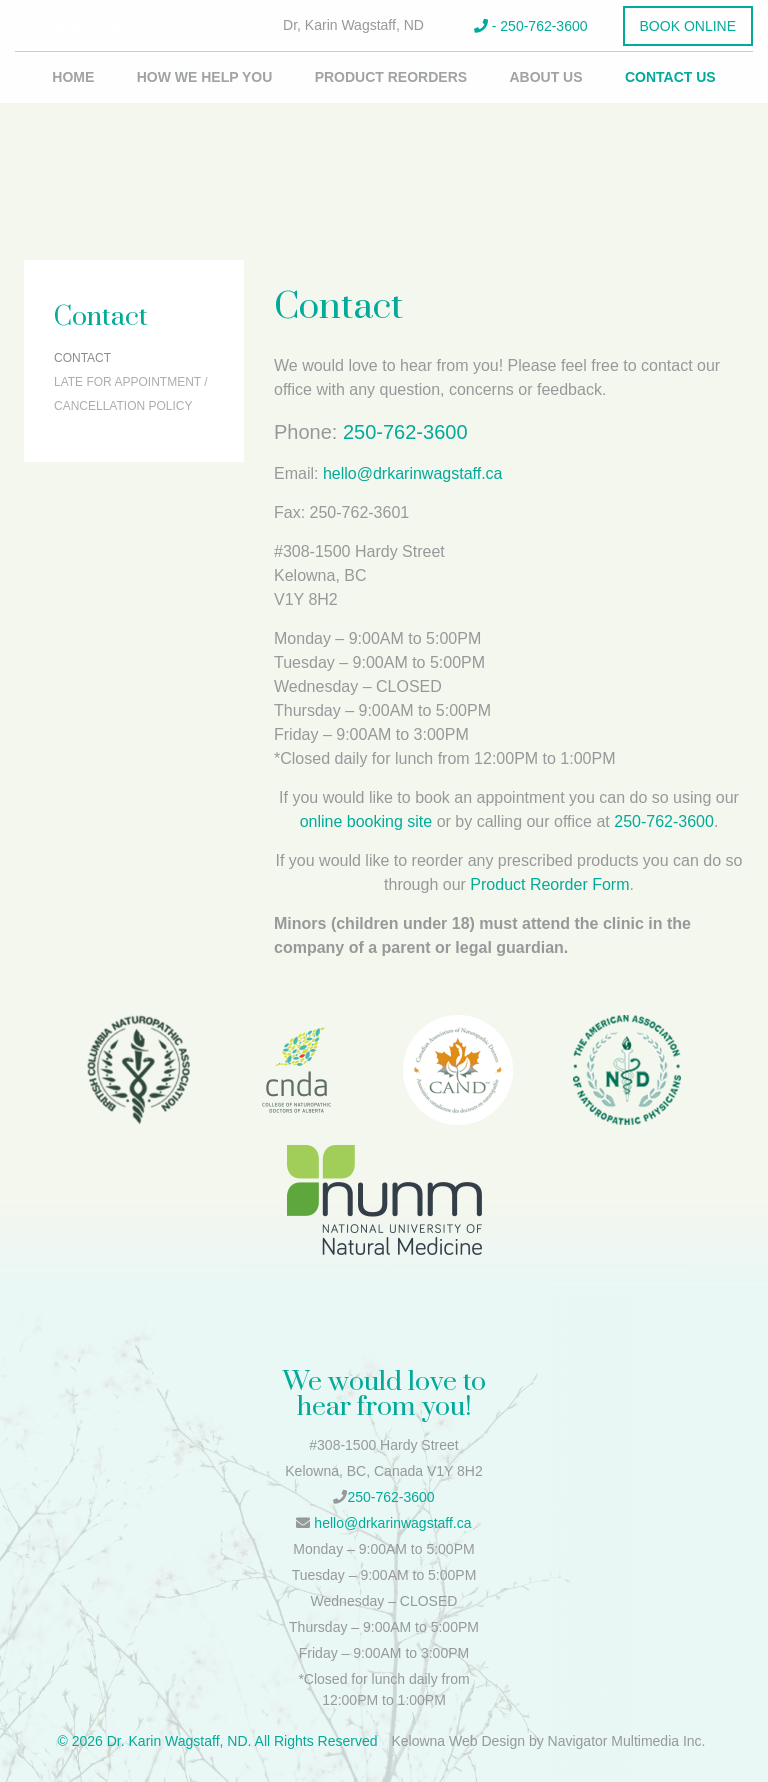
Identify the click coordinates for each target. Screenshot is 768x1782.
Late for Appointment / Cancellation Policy (131, 394)
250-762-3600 (405, 432)
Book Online (688, 26)
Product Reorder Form (549, 884)
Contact (82, 358)
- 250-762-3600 (531, 26)
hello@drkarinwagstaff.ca (413, 473)
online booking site (366, 821)
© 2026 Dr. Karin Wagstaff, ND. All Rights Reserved (217, 1741)
